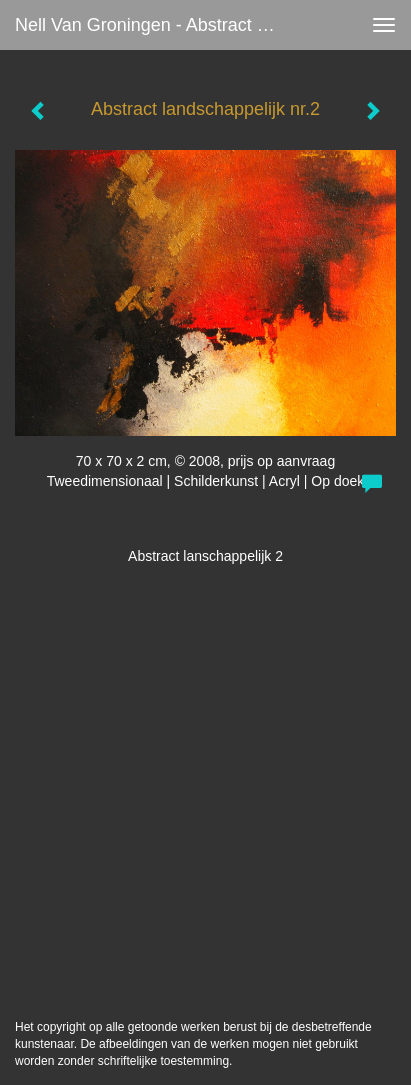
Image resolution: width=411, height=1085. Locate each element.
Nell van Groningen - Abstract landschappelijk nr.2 (156, 25)
